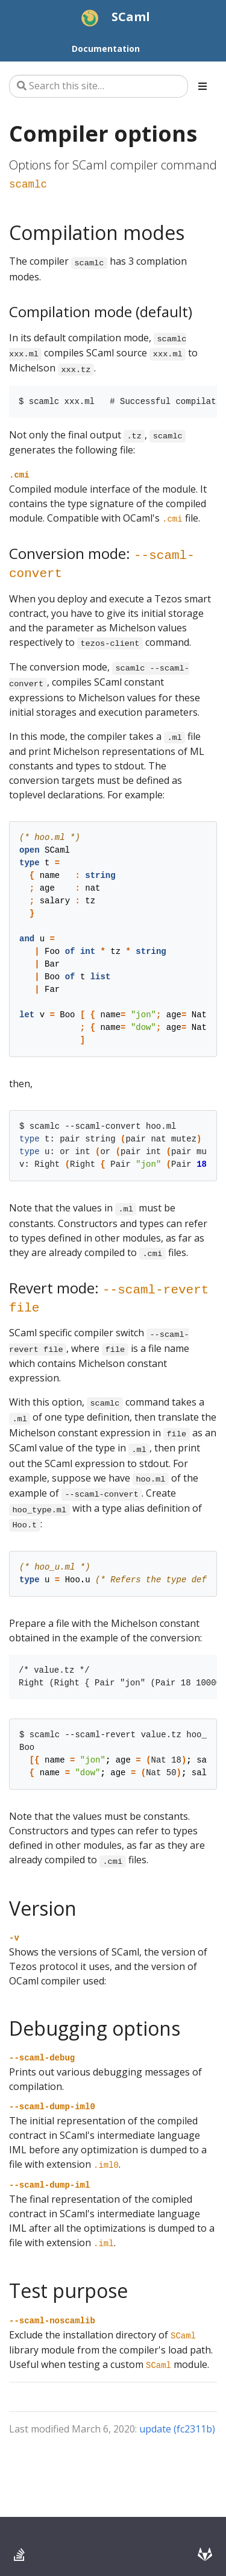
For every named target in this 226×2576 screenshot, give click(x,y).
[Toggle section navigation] (202, 86)
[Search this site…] (98, 86)
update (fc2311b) (177, 2429)
